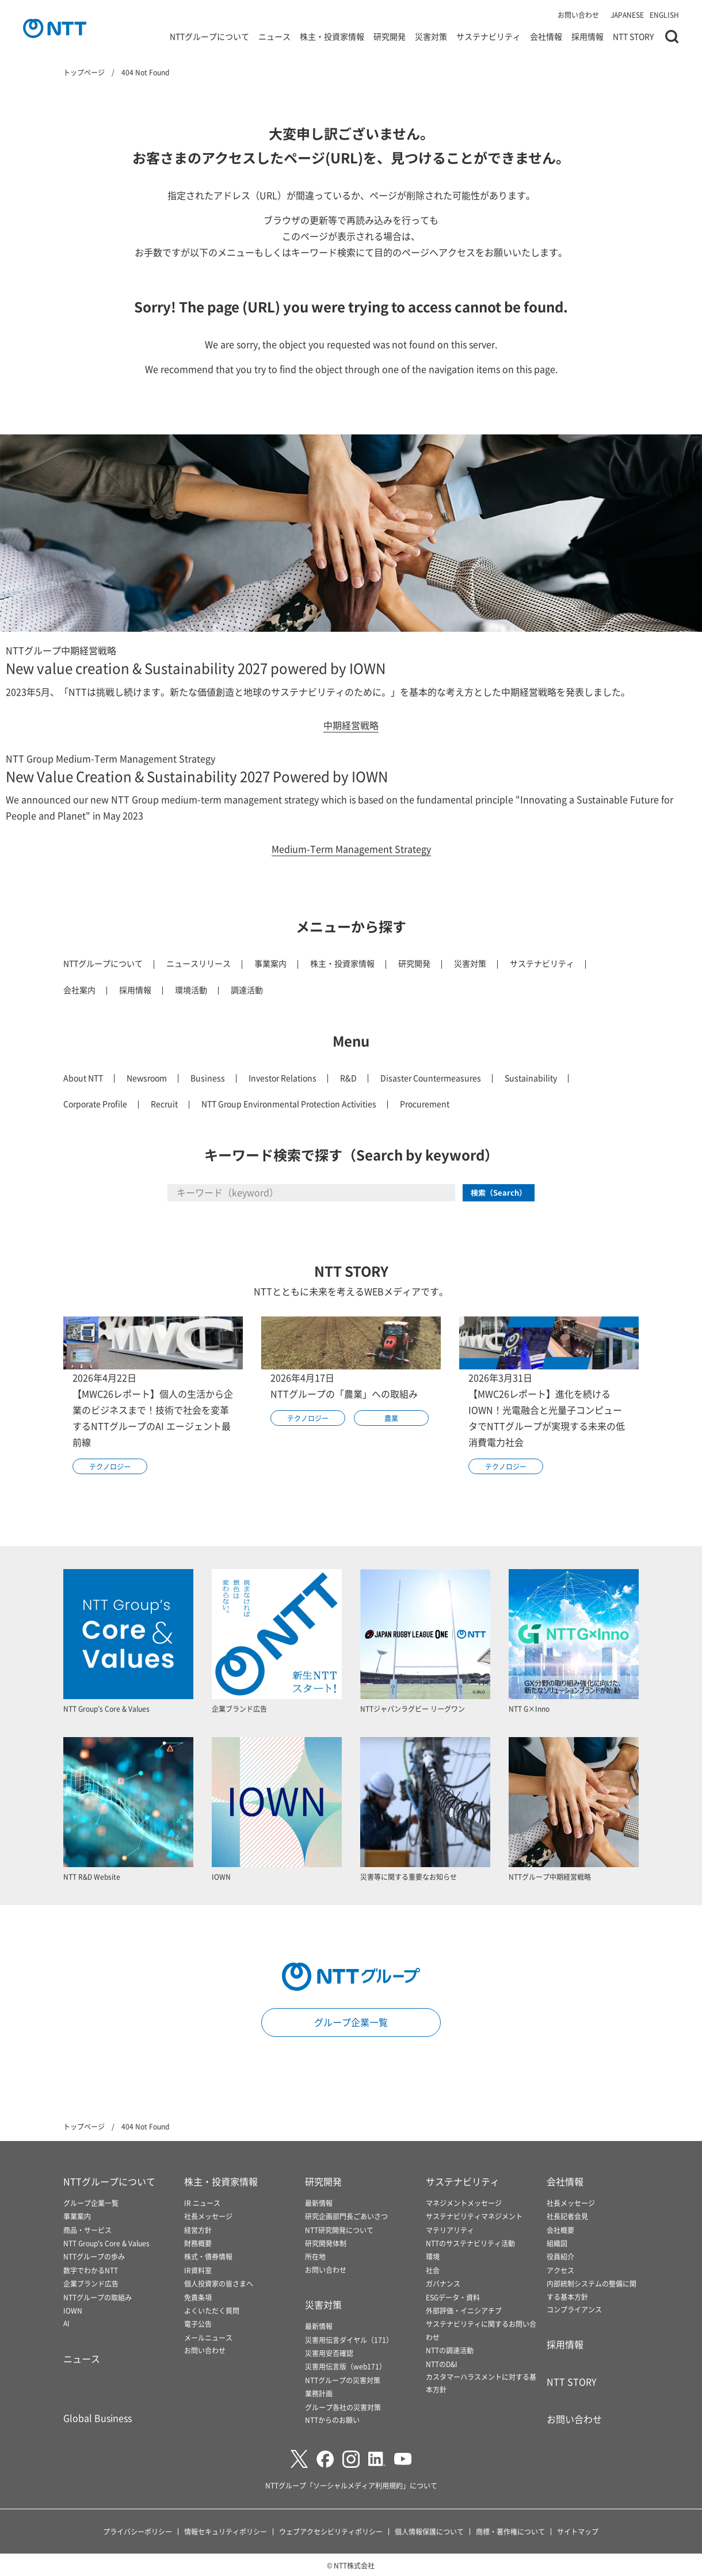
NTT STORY (633, 37)
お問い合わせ (578, 15)
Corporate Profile (95, 1103)
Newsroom (147, 1077)
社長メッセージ (208, 2216)
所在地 (315, 2256)
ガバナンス (443, 2283)
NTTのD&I (441, 2364)
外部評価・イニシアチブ (464, 2310)
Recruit (164, 1103)
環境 (433, 2256)
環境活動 (191, 989)
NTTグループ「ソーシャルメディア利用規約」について (351, 2485)
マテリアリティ (450, 2230)
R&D (348, 1077)
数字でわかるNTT (90, 2270)
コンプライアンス (574, 2309)
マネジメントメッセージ (464, 2203)
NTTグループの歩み (94, 2256)
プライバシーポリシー (137, 2531)
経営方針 (198, 2230)
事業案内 (270, 963)
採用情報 (587, 37)
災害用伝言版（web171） (345, 2366)
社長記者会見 (567, 2216)
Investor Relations (282, 1077)
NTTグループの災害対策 (342, 2380)
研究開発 (389, 37)
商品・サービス (87, 2230)
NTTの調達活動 (450, 2350)
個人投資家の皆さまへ (218, 2283)
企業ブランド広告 (91, 2283)
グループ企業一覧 (351, 2022)
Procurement (424, 1103)
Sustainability (531, 1077)
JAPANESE (627, 15)
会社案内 (79, 989)
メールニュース (208, 2337)
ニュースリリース (198, 963)
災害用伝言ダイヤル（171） (349, 2340)
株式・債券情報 (208, 2256)
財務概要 (198, 2243)
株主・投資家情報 (332, 37)
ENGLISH (664, 15)
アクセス (560, 2270)
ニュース (274, 37)
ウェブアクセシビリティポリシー (331, 2531)
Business (207, 1077)
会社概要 (560, 2230)
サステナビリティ (488, 37)
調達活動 (247, 989)
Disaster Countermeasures (430, 1077)
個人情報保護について (429, 2531)
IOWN (72, 2310)
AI (66, 2323)
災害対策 (431, 37)
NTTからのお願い (332, 2420)
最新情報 (319, 2203)
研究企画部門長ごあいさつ (346, 2216)
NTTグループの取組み (97, 2297)
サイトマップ (577, 2531)
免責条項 (198, 2297)
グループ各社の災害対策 (343, 2407)
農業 (391, 1418)
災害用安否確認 (329, 2353)
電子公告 (198, 2324)
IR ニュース (202, 2203)
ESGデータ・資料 (453, 2297)
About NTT (83, 1077)
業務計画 (319, 2393)
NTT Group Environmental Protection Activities (288, 1103)
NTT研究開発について (339, 2230)
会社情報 (546, 37)
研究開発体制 (325, 2243)
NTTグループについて (209, 37)
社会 (433, 2270)
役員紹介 (560, 2256)
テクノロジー (110, 1466)
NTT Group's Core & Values (106, 2243)
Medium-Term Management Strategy (351, 849)
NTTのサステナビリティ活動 (470, 2243)
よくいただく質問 (211, 2310)
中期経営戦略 (351, 725)
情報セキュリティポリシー (225, 2531)
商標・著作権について (510, 2531)
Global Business (97, 2418)
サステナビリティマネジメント (474, 2216)
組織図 (557, 2243)
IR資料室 (198, 2270)
